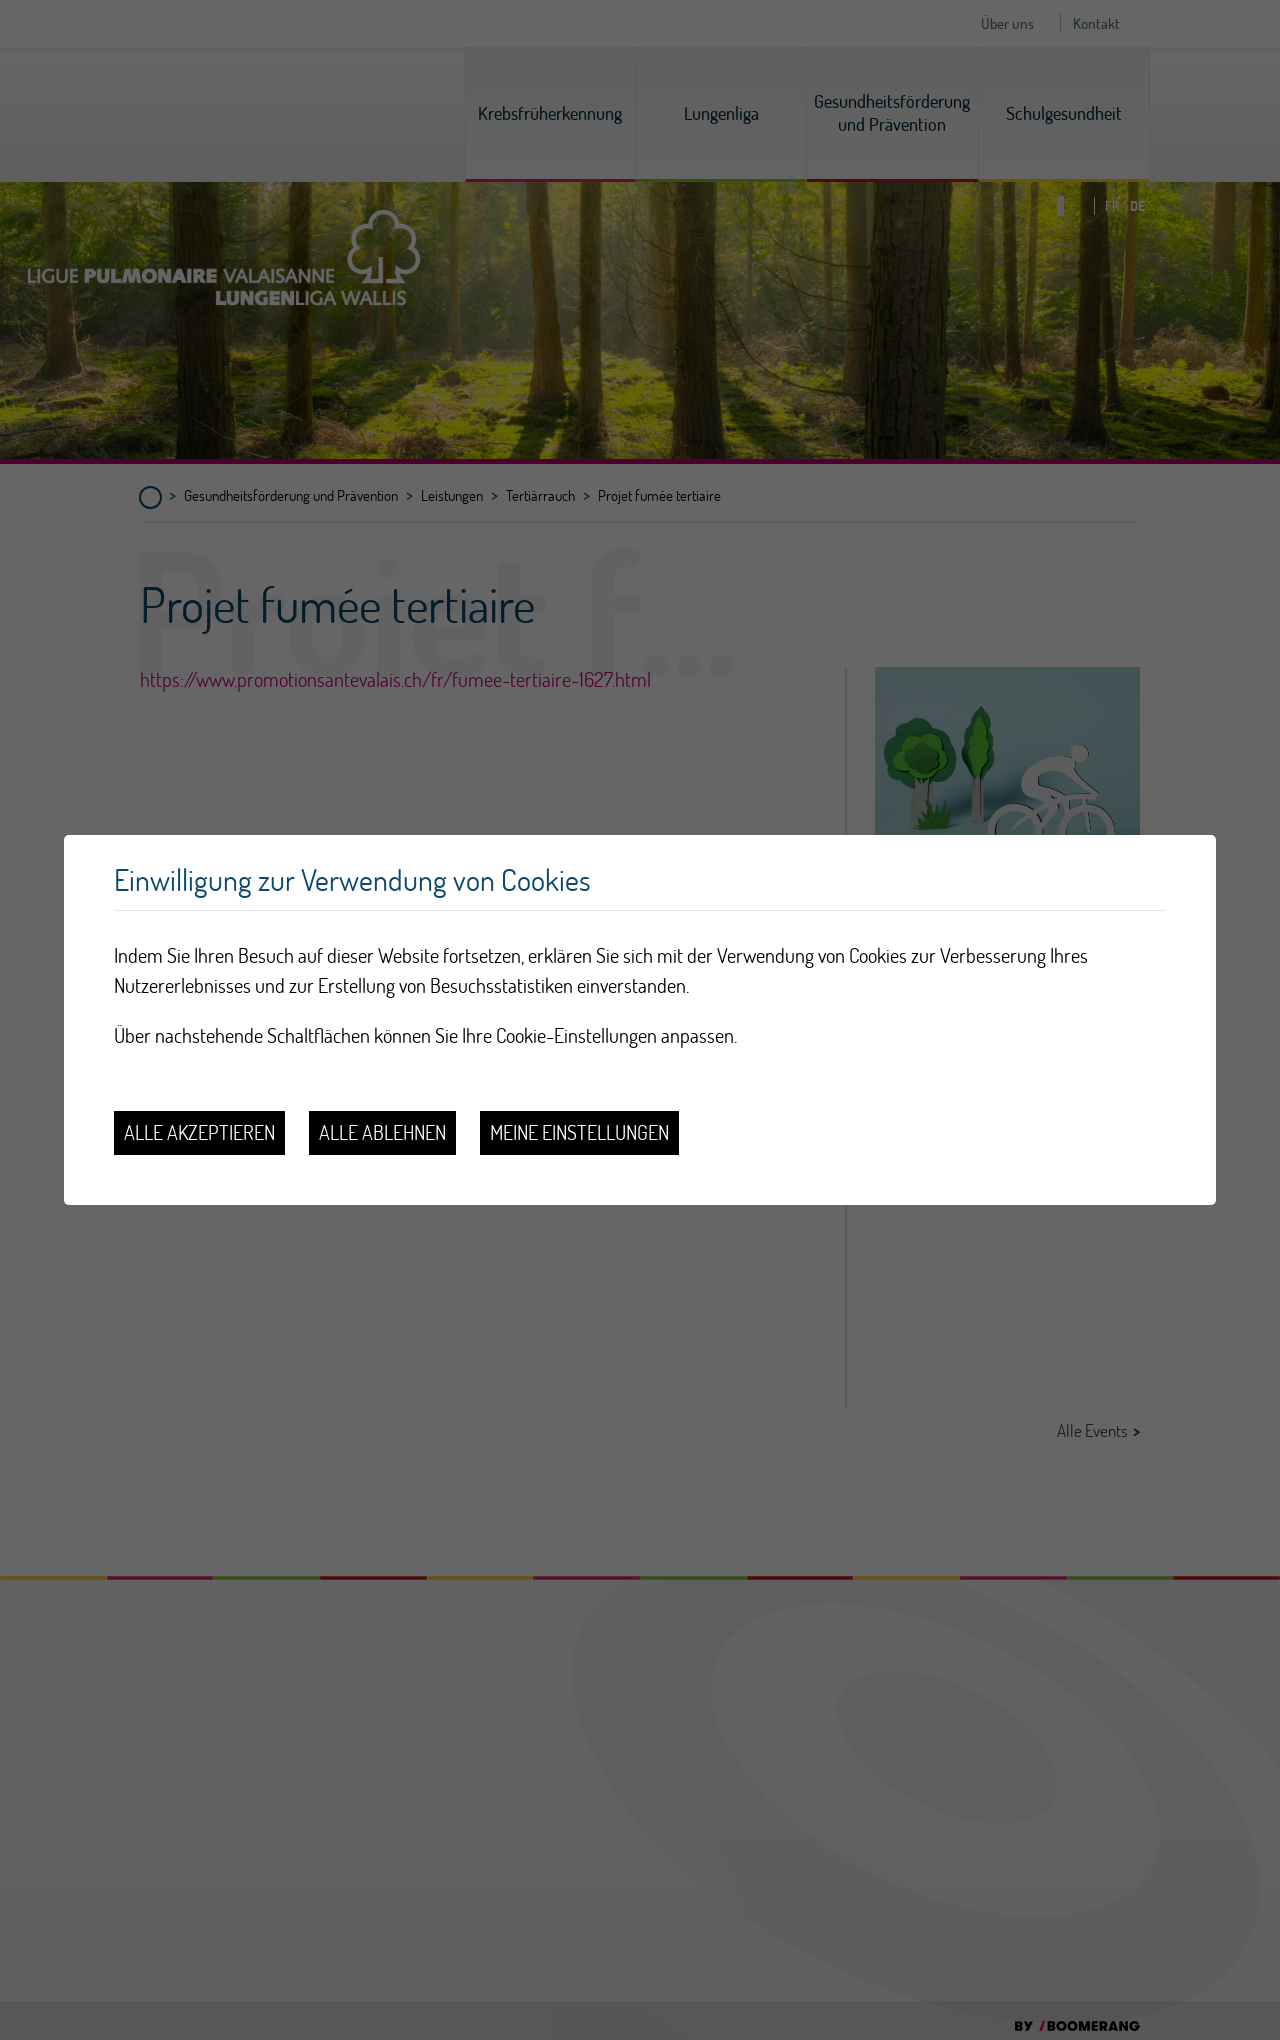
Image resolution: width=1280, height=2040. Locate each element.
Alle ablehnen (382, 1132)
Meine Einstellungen (579, 1132)
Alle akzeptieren (199, 1132)
